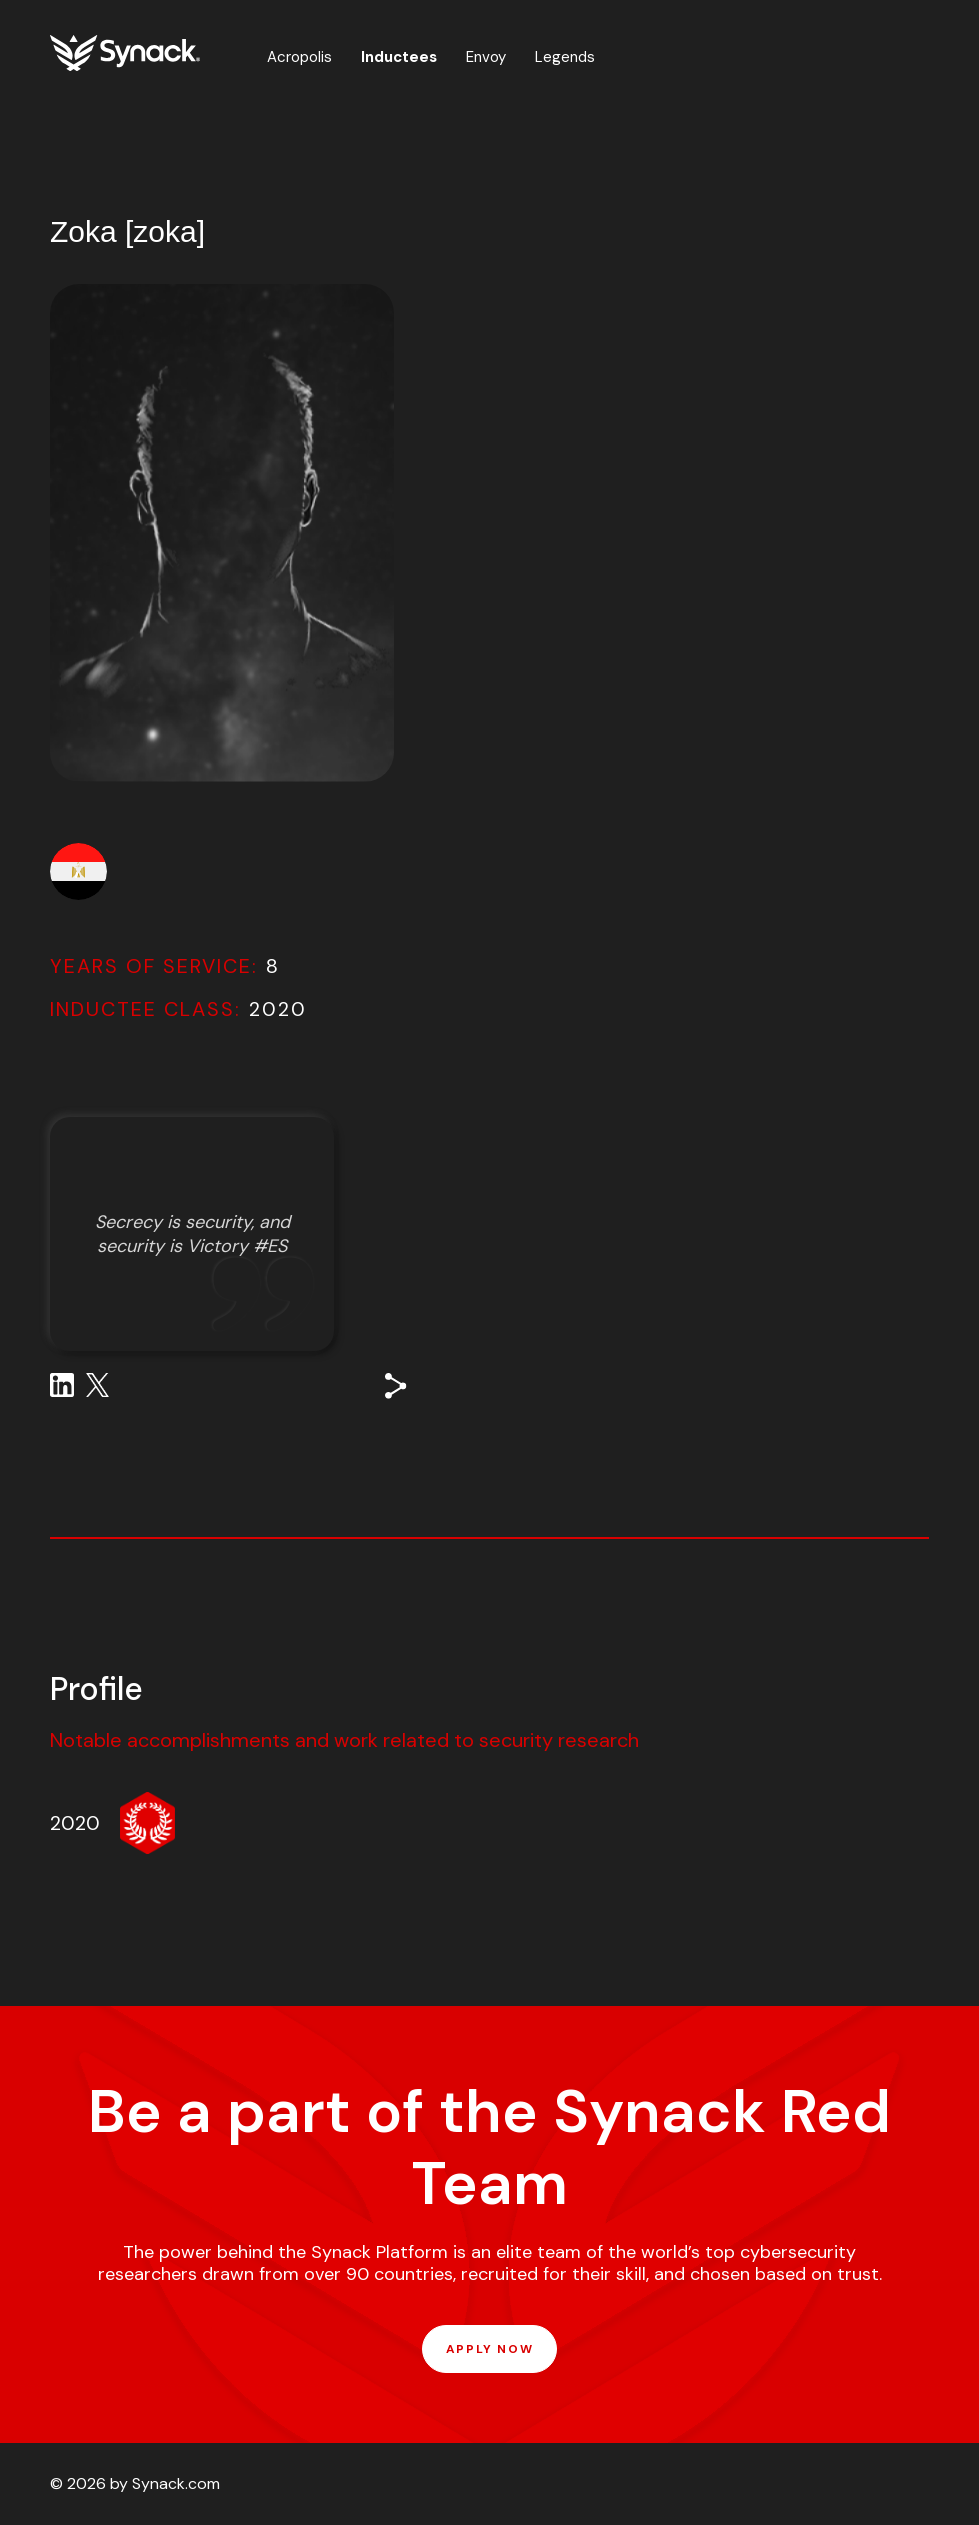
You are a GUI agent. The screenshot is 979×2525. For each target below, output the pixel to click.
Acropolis (299, 57)
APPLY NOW (489, 2349)
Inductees (399, 57)
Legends (565, 57)
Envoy (486, 57)
